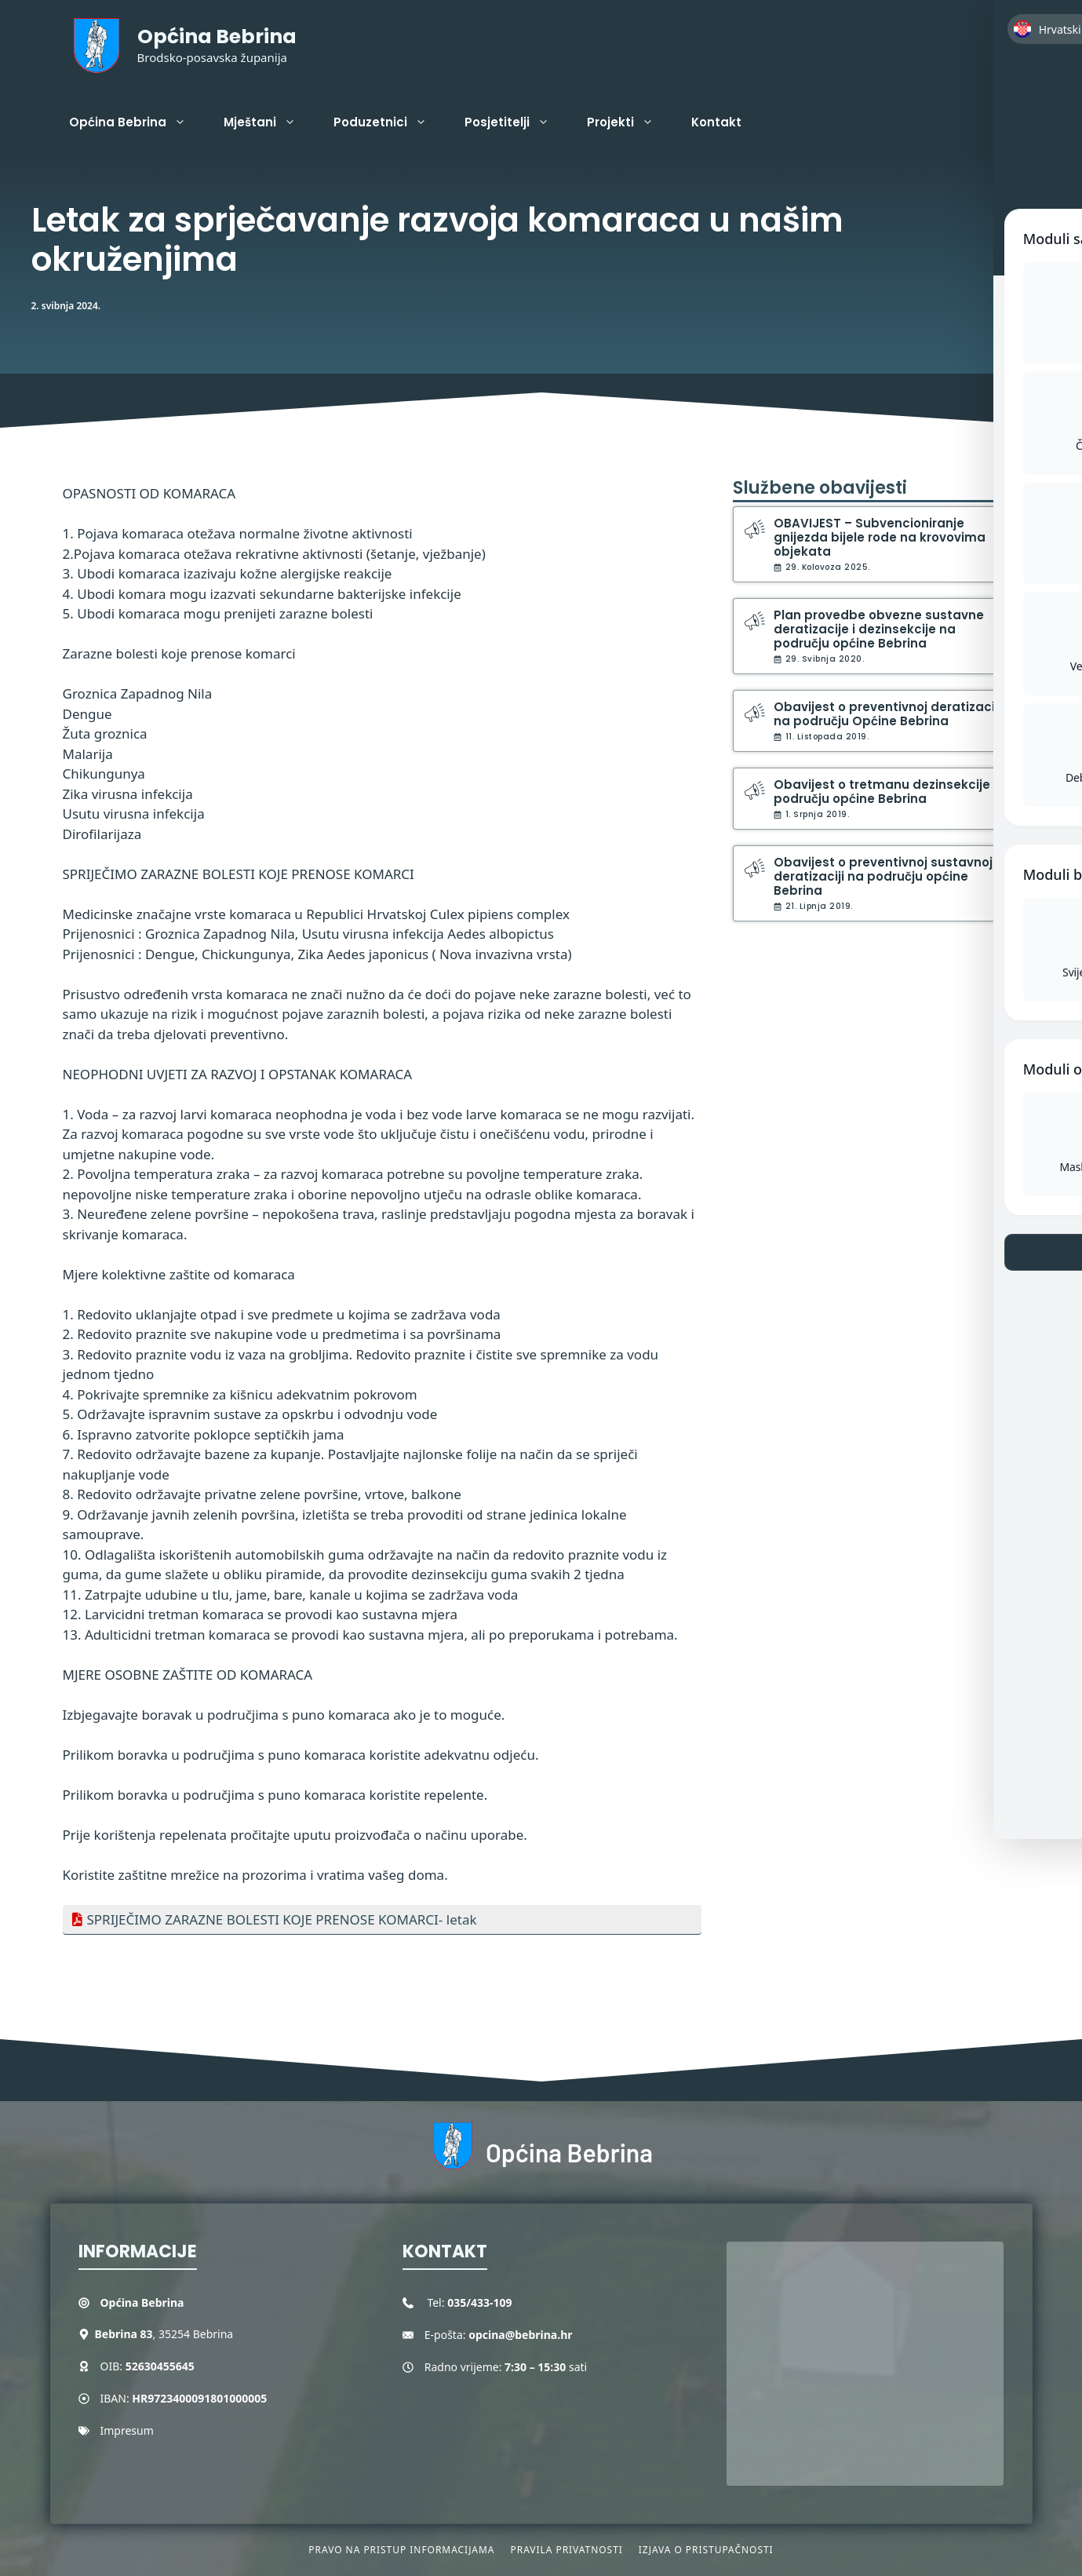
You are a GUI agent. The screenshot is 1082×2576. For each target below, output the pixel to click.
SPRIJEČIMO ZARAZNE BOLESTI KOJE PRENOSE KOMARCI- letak (282, 1919)
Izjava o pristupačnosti (706, 2549)
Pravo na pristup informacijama (401, 2549)
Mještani (269, 122)
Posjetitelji (516, 122)
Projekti (629, 122)
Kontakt (716, 122)
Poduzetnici (389, 122)
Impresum (127, 2430)
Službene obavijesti (820, 488)
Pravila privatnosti (566, 2549)
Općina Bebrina (217, 36)
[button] (1008, 122)
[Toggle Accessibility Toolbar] (1042, 138)
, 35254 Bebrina (164, 2333)
